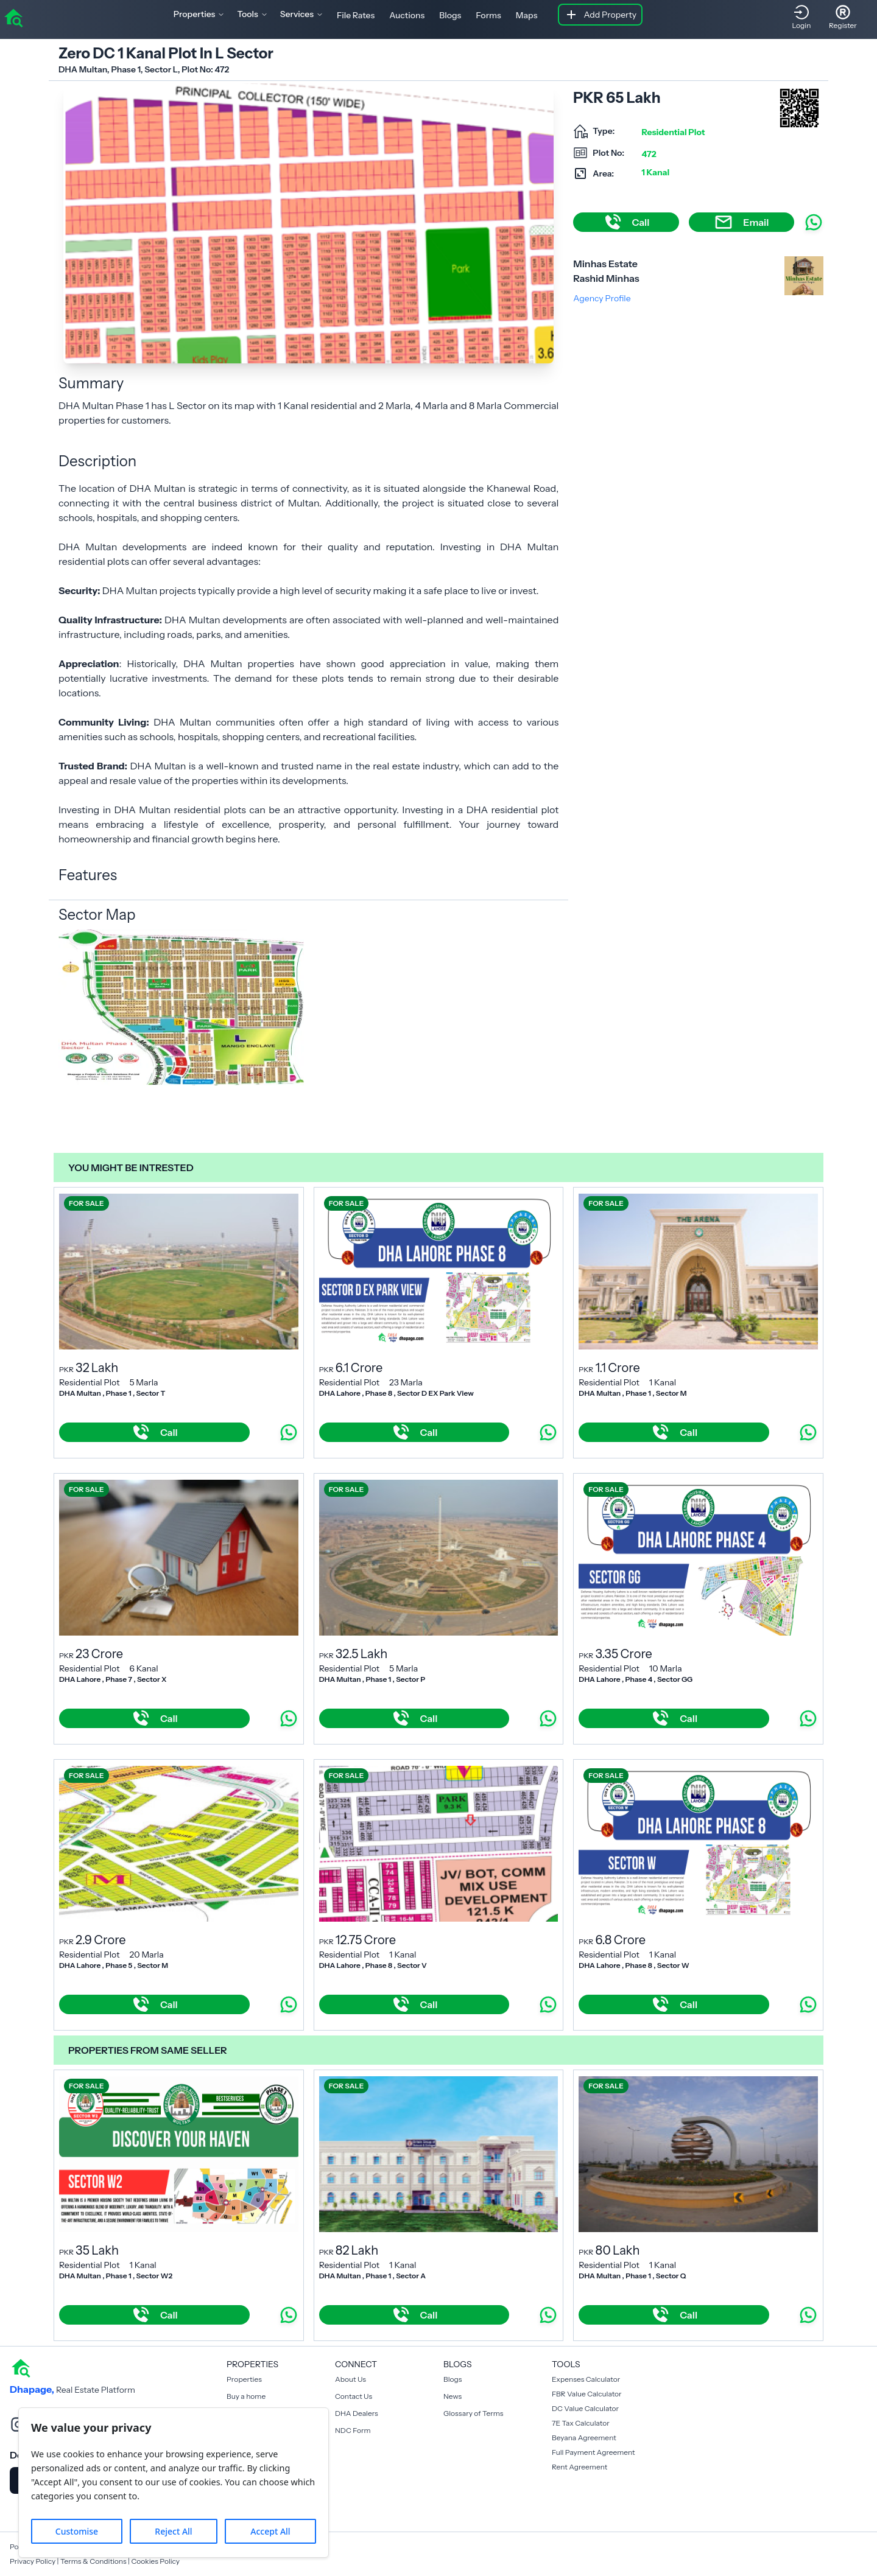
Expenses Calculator (586, 2379)
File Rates (356, 15)
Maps (527, 15)
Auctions (406, 15)
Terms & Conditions (93, 2561)
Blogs (450, 15)
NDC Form (353, 2430)
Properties (244, 2379)
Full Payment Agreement (593, 2452)
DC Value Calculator (585, 2408)
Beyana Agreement (584, 2437)
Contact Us (353, 2396)
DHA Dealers (356, 2413)
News (452, 2396)
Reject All (173, 2531)
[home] (13, 17)
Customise (76, 2531)
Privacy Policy (32, 2561)
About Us (350, 2379)
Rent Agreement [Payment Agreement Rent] (579, 2466)
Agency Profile (601, 298)
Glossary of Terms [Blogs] (473, 2413)
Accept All (270, 2531)
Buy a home (246, 2396)
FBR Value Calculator (587, 2393)
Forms (488, 15)
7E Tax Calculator (581, 2422)
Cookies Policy (155, 2561)
